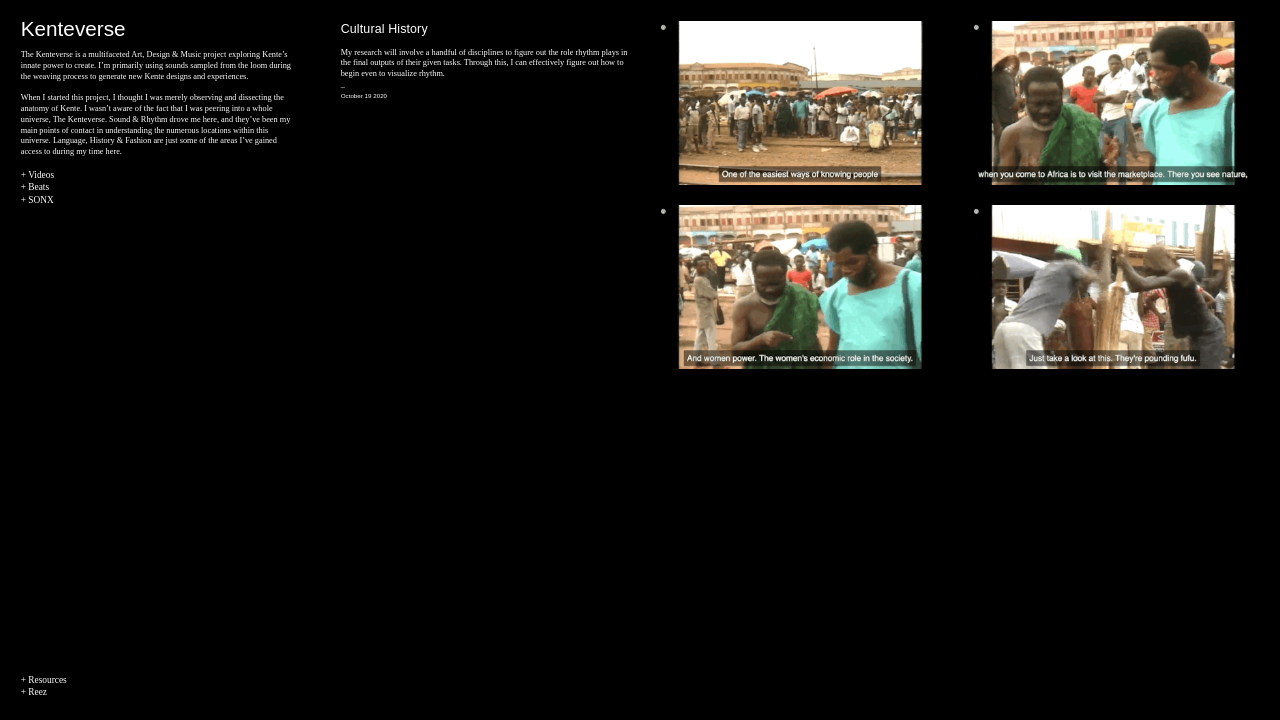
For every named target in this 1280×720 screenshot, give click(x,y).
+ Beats (35, 187)
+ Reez (34, 692)
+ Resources (44, 680)
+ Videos (37, 175)
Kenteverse (73, 28)
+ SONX (37, 200)
